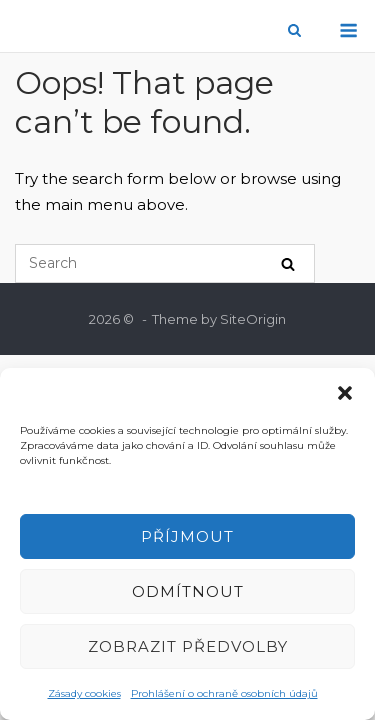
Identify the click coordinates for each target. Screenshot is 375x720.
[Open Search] (294, 31)
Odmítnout (188, 591)
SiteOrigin (253, 319)
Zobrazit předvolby (188, 646)
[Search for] (165, 263)
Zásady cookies (84, 693)
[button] (345, 393)
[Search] (288, 263)
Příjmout (187, 536)
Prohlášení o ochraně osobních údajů (224, 693)
